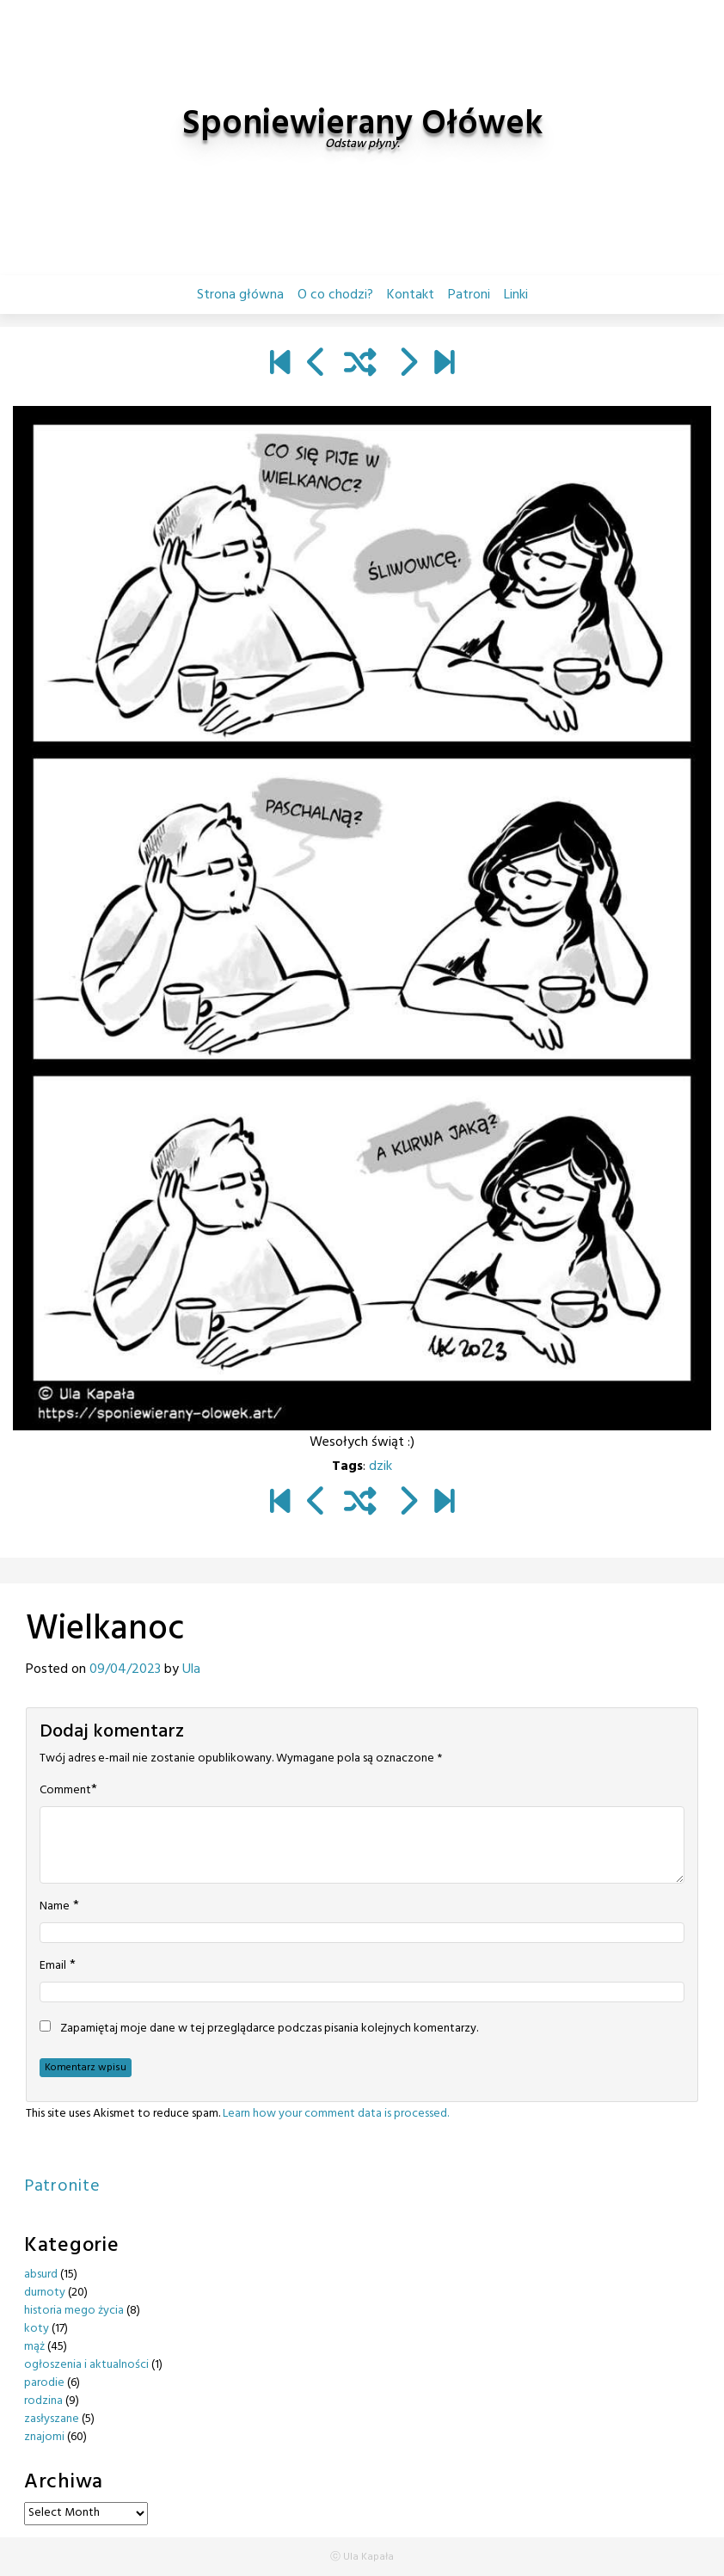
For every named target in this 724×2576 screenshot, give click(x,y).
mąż (34, 2347)
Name (55, 1906)
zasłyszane (51, 2419)
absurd (41, 2274)
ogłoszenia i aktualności (86, 2365)
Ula (191, 1669)
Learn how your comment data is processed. (336, 2114)
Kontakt (410, 295)
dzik (380, 1466)
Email (53, 1966)
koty (36, 2329)
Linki (516, 295)
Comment (65, 1790)
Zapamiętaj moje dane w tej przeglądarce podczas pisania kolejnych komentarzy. (269, 2029)
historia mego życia (74, 2311)
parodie (44, 2383)
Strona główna (240, 295)
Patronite (62, 2186)
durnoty (44, 2292)
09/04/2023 (125, 1669)
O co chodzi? (335, 295)
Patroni (469, 295)
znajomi (44, 2437)
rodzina (43, 2401)
